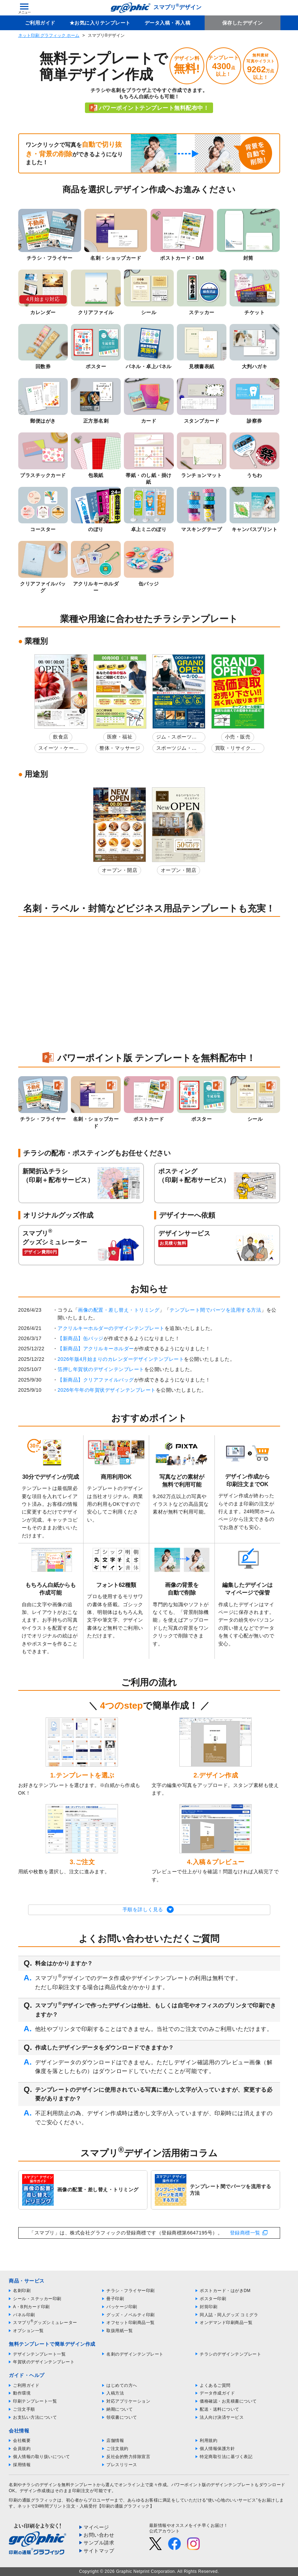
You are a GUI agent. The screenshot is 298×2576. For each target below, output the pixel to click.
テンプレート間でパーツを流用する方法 (215, 1310)
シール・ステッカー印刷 (37, 2298)
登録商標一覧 (245, 2233)
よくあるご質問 (215, 2385)
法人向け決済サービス (222, 2417)
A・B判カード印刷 (31, 2306)
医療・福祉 (120, 737)
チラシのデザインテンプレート (230, 2354)
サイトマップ (99, 2551)
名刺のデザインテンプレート (135, 2354)
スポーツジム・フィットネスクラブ (176, 749)
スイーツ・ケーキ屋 (58, 749)
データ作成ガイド (217, 2393)
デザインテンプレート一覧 (39, 2354)
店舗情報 (115, 2440)
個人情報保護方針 (217, 2448)
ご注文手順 (24, 2409)
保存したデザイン (242, 23)
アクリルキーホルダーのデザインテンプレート (111, 1328)
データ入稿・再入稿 (168, 23)
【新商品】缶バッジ (81, 1338)
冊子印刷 (115, 2298)
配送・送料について (219, 2409)
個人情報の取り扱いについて (41, 2456)
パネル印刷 (24, 2314)
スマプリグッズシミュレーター (45, 2322)
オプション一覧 (28, 2330)
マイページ (96, 2527)
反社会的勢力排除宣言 (128, 2456)
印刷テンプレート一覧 (35, 2401)
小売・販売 (238, 737)
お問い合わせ (99, 2535)
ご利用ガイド (40, 23)
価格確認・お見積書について (228, 2401)
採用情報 (22, 2464)
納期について (119, 2409)
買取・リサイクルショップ (235, 749)
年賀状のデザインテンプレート (43, 2361)
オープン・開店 (120, 870)
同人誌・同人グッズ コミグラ (229, 2314)
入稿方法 (115, 2393)
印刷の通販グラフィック (33, 2500)
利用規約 (208, 2440)
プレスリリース (121, 2464)
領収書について (121, 2417)
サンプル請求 (99, 2542)
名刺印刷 (22, 2290)
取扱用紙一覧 (119, 2330)
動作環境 (22, 2393)
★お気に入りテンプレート (100, 23)
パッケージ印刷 (121, 2306)
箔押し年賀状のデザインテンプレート (101, 1369)
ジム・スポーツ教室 (176, 738)
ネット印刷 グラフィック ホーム (49, 35)
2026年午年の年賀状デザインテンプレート (107, 1390)
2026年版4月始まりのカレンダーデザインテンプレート (121, 1359)
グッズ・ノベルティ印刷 (130, 2314)
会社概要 (22, 2440)
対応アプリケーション (128, 2401)
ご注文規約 (117, 2448)
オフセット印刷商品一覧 (130, 2322)
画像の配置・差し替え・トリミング (118, 1310)
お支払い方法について (35, 2417)
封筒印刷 (208, 2306)
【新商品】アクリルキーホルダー (96, 1348)
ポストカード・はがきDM (225, 2290)
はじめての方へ (121, 2385)
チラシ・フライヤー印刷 (130, 2290)
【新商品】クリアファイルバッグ (96, 1380)
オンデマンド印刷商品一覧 (226, 2322)
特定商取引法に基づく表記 (226, 2456)
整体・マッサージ (119, 748)
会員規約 (22, 2448)
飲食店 (60, 737)
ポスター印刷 (213, 2298)
